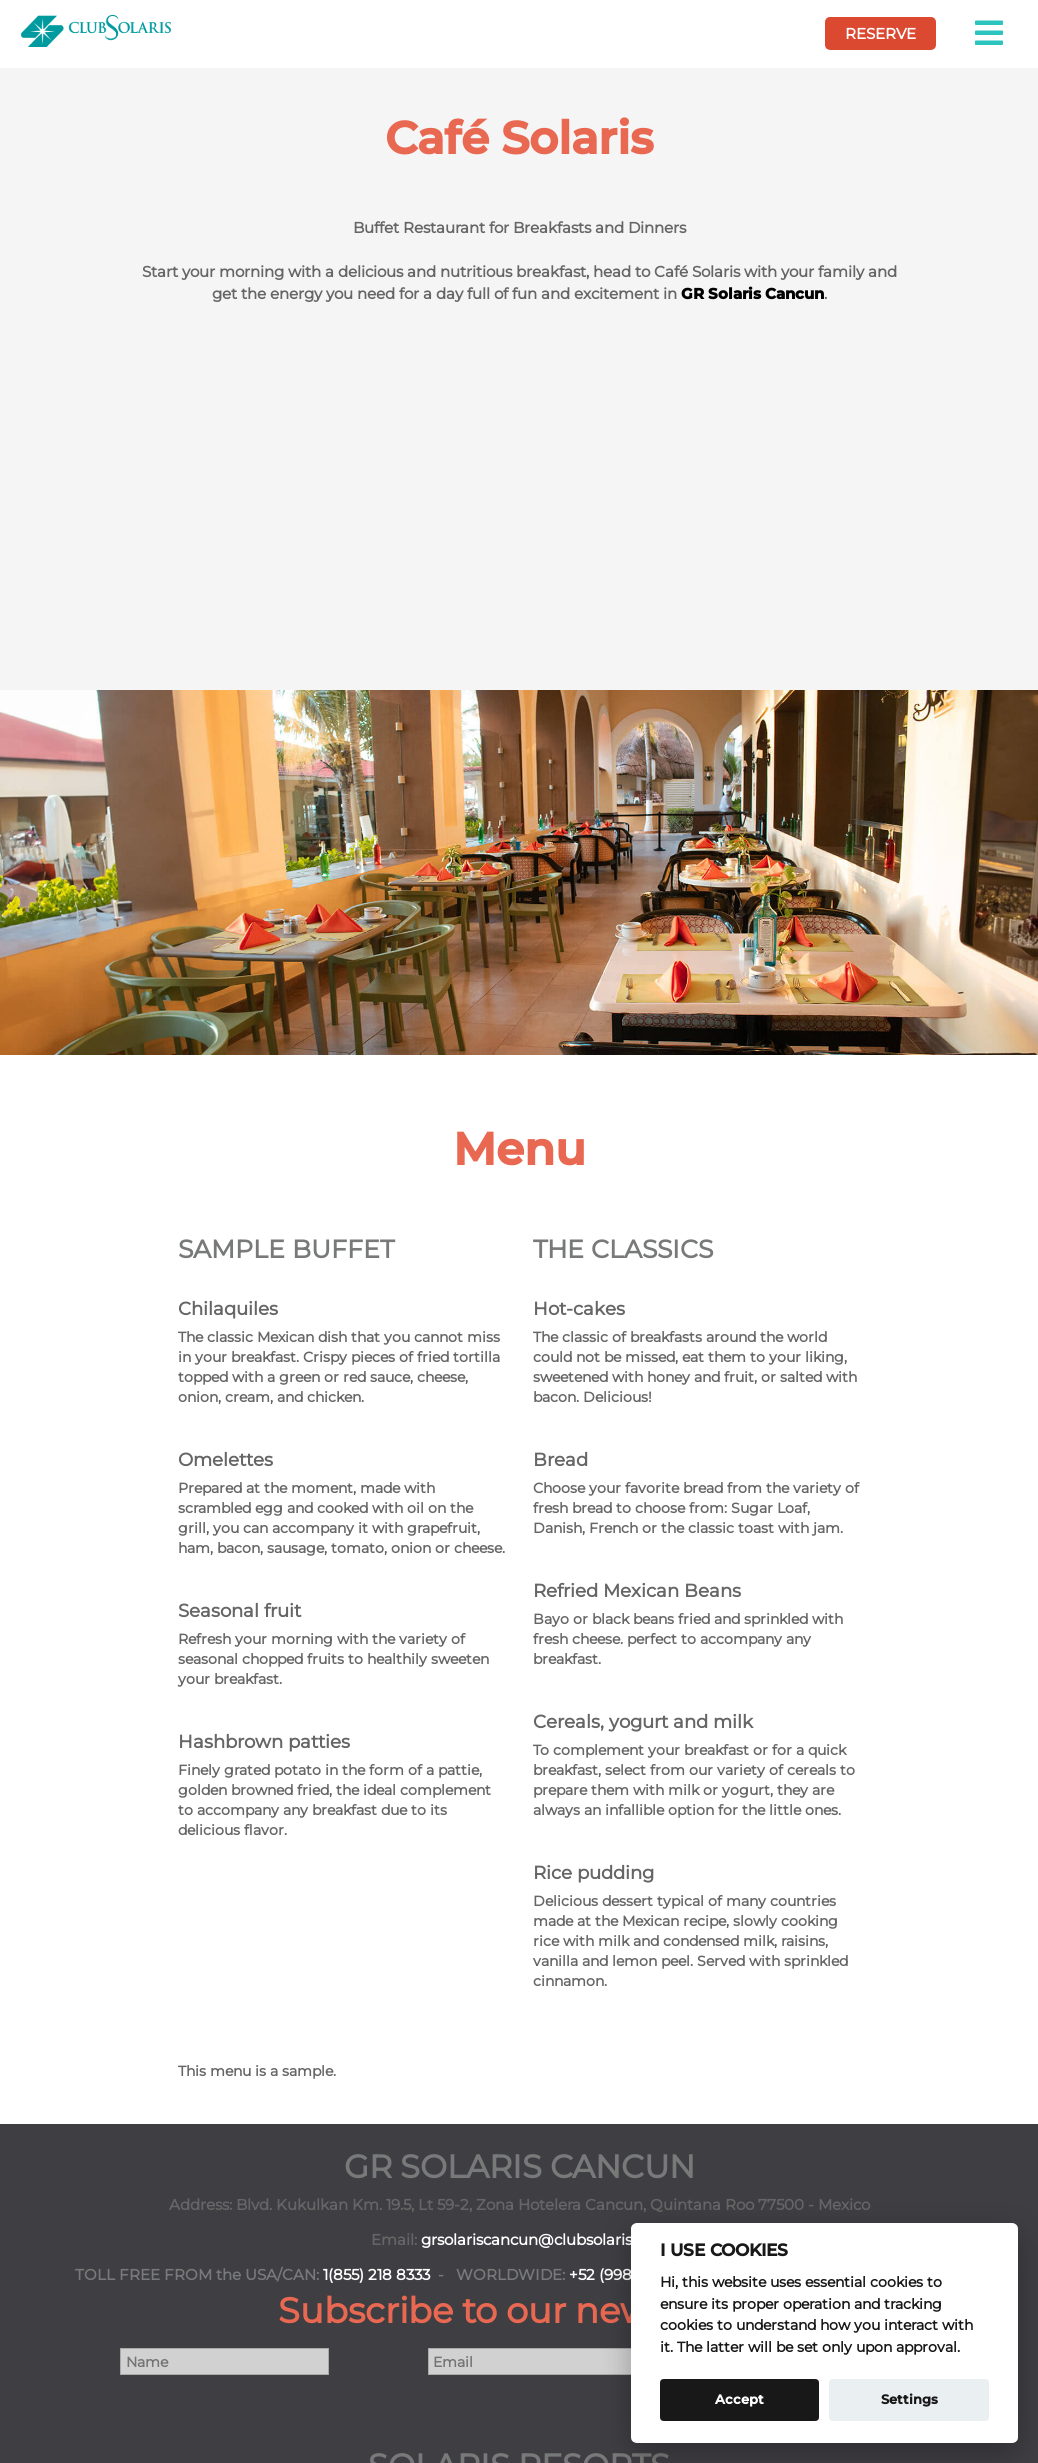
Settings (909, 2399)
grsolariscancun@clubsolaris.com (544, 2240)
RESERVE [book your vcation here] (880, 33)
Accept (739, 2399)
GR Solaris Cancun (752, 293)
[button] (990, 33)
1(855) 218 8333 (376, 2275)
